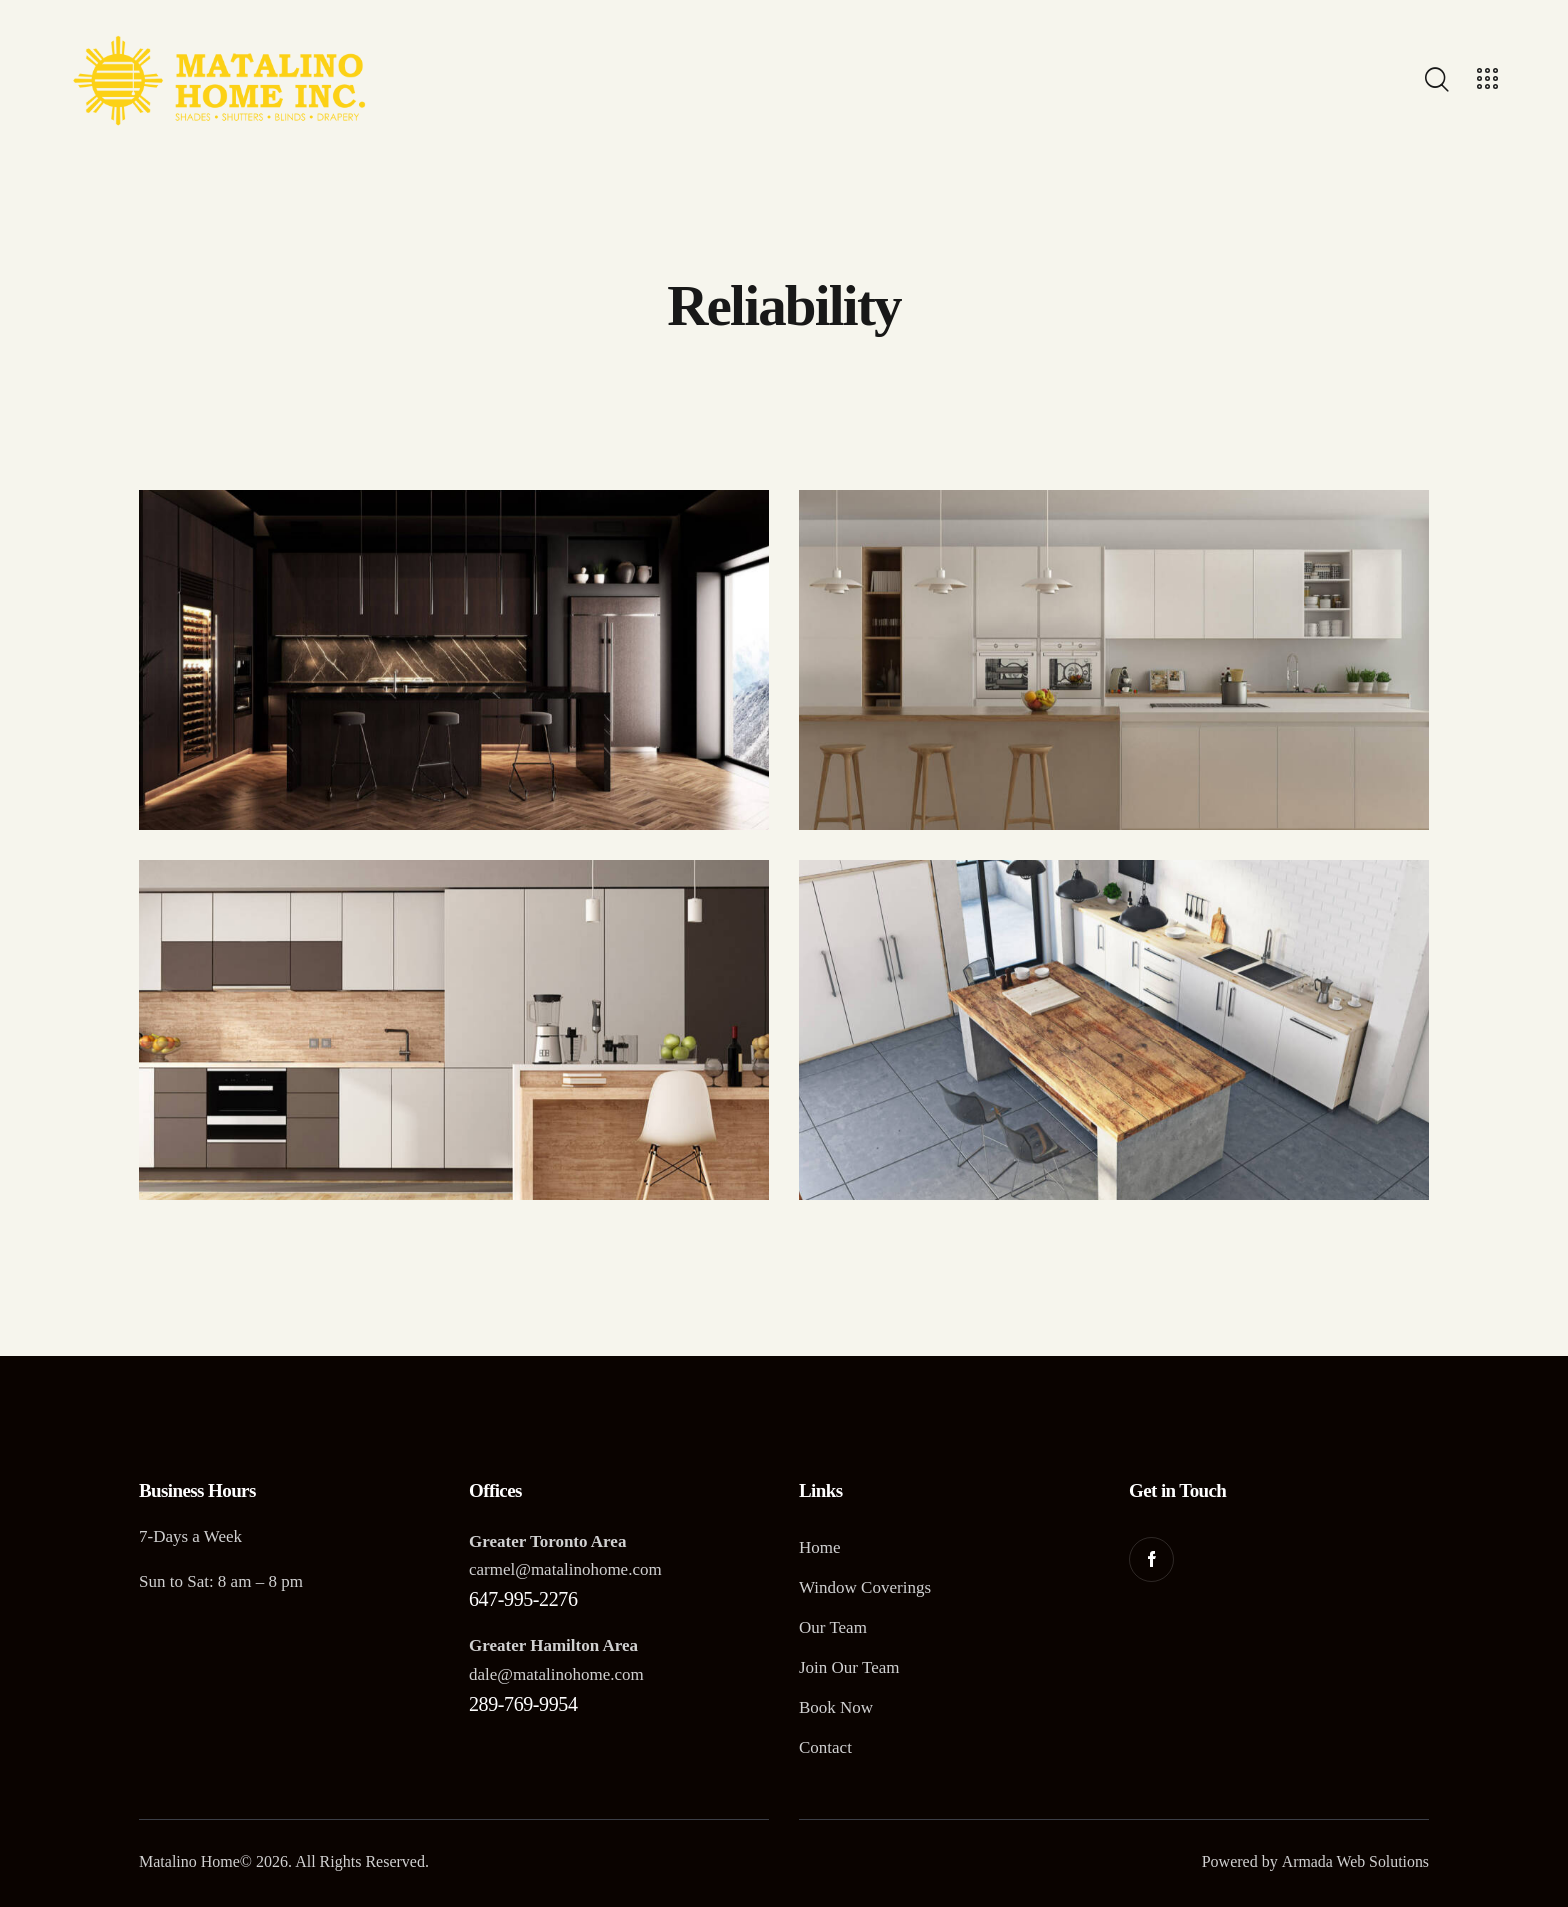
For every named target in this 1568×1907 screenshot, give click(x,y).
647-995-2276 (523, 1599)
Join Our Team (849, 1667)
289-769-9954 (523, 1704)
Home (820, 1547)
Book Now (836, 1707)
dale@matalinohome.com (556, 1674)
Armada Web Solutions (1354, 1861)
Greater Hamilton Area (553, 1645)
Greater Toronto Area (547, 1541)
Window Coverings (865, 1587)
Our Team (833, 1627)
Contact (825, 1747)
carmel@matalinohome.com (565, 1569)
